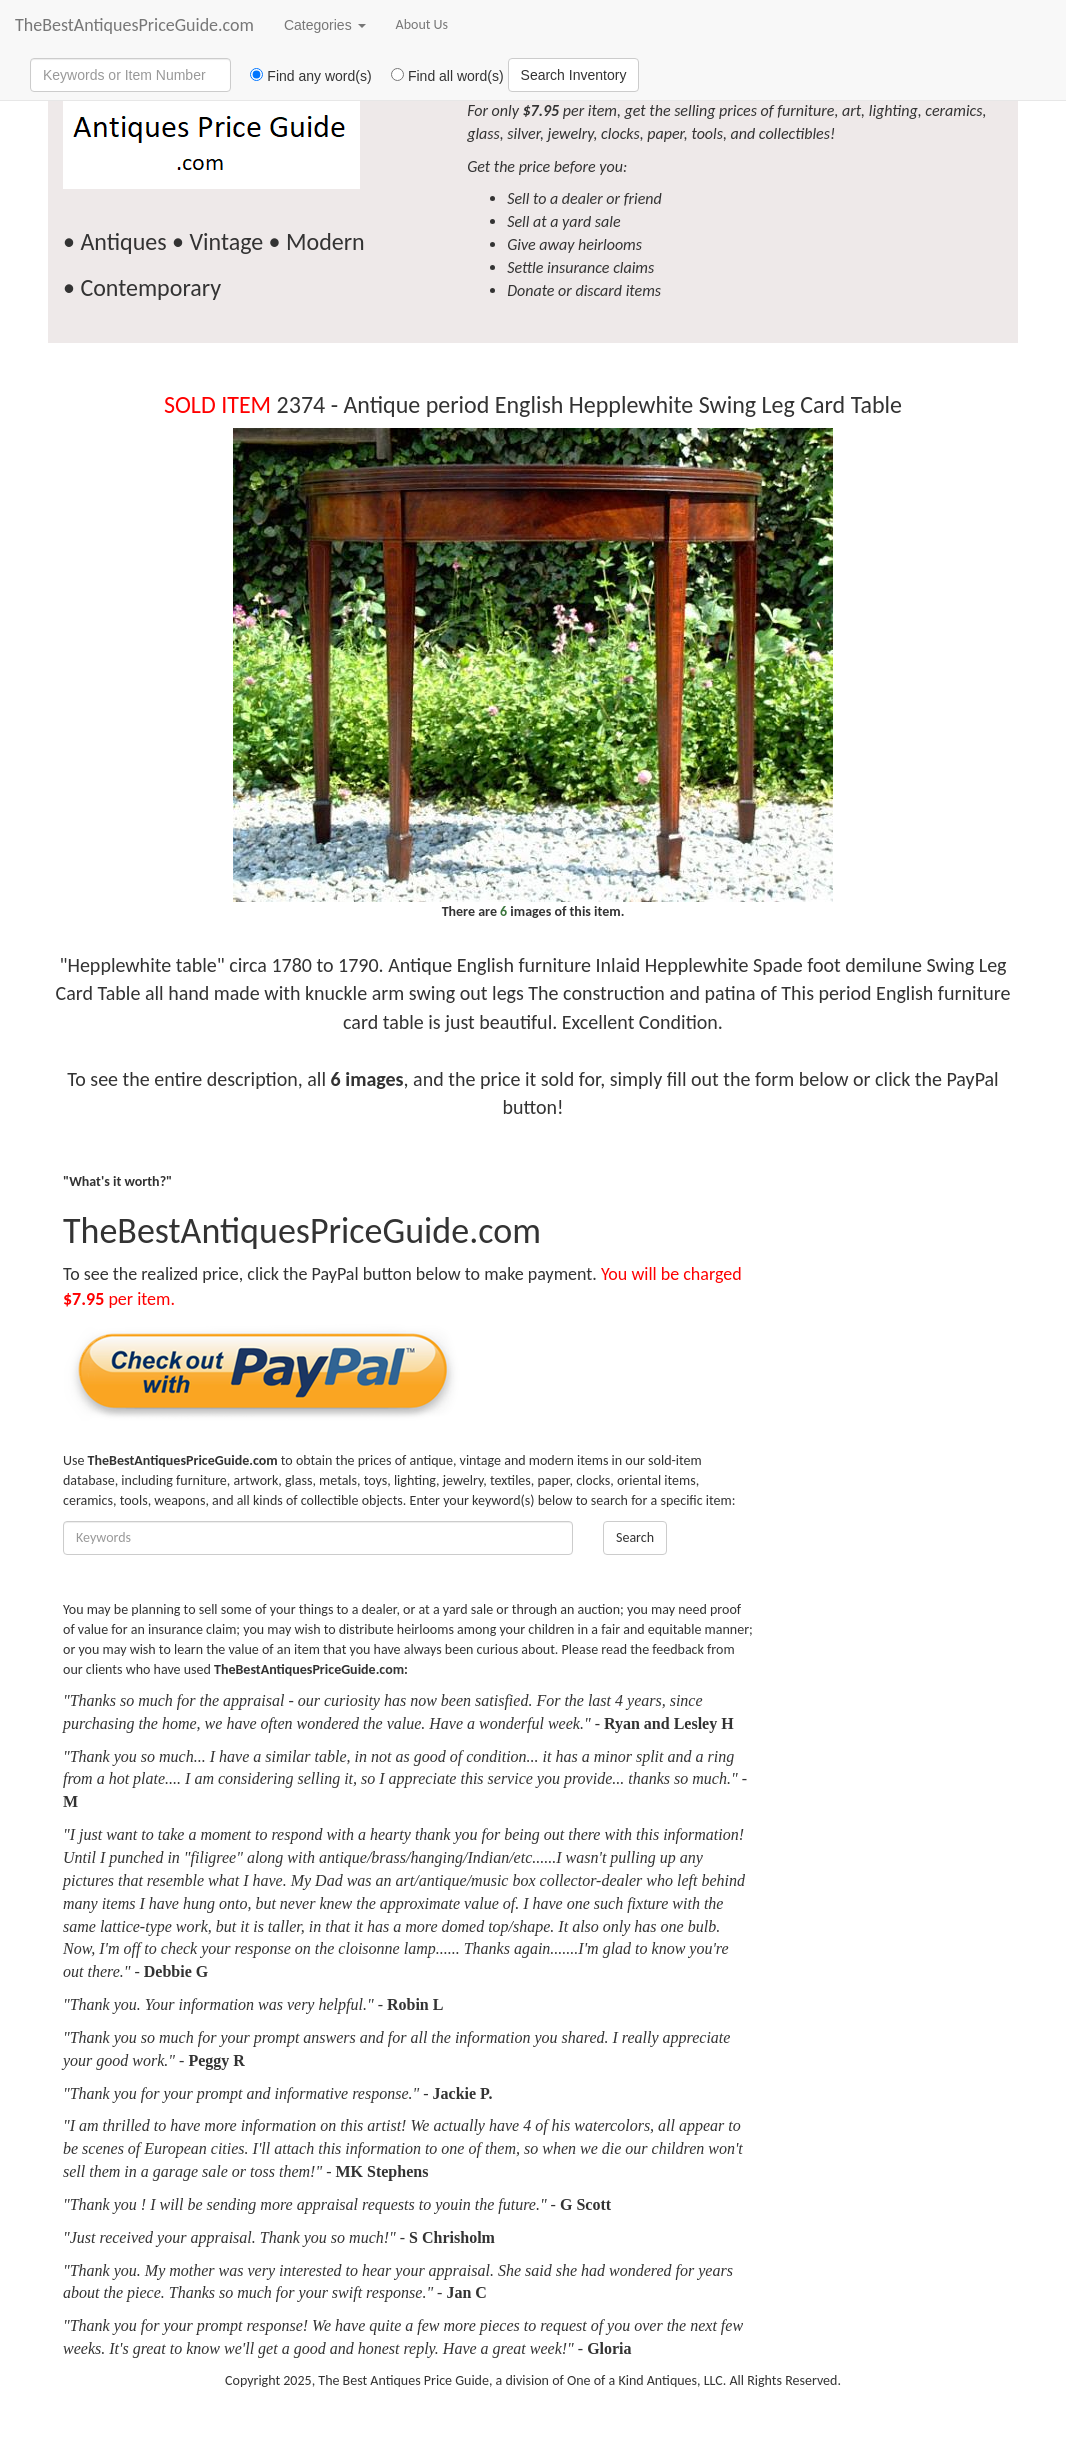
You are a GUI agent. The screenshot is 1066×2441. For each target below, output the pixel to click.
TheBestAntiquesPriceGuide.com (134, 25)
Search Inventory (574, 75)
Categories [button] (325, 25)
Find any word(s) (303, 76)
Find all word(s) (440, 76)
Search (635, 1537)
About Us (422, 24)
